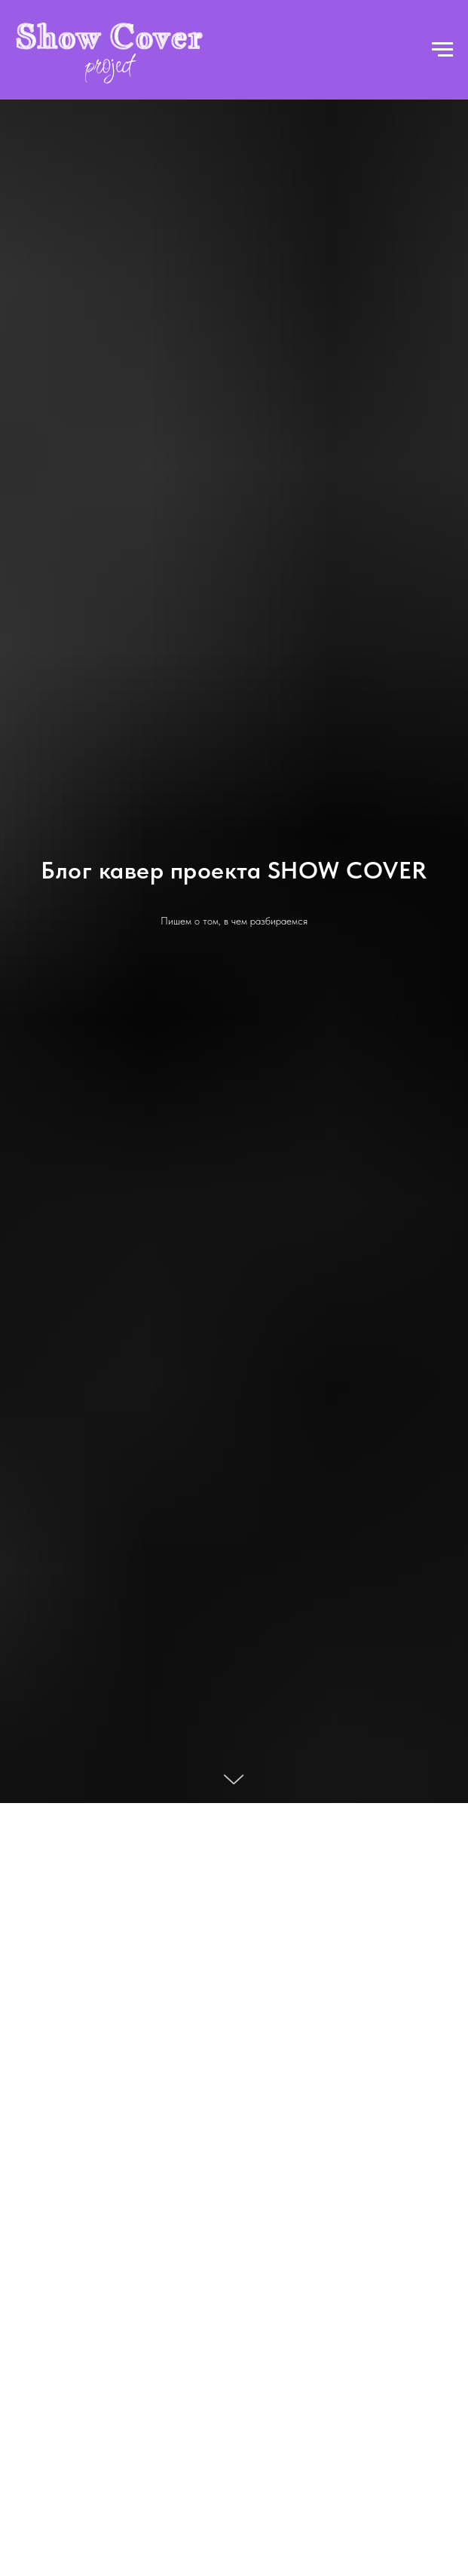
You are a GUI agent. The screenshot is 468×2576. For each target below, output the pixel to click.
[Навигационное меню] (442, 49)
